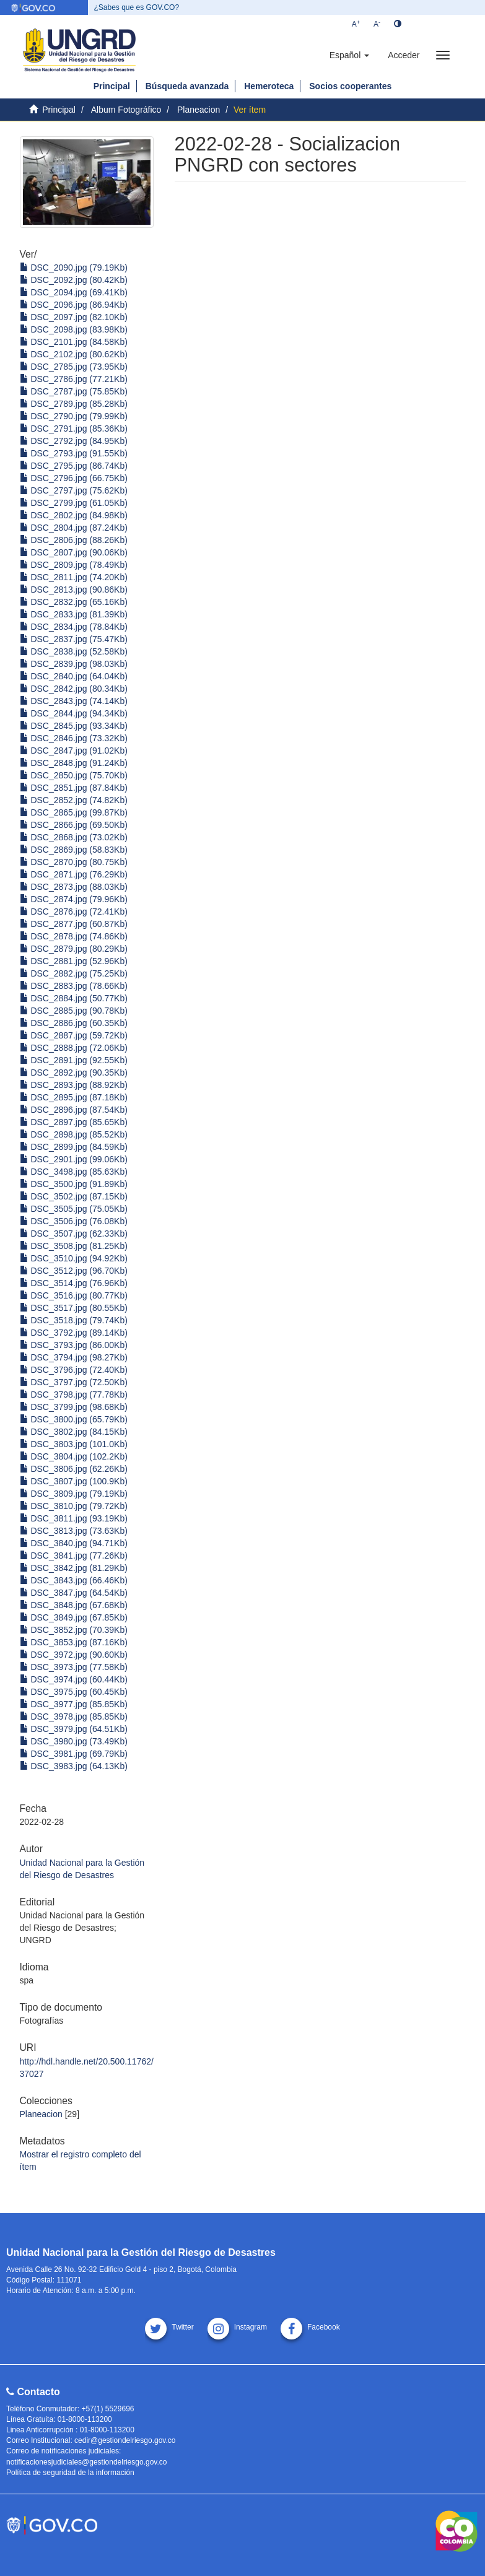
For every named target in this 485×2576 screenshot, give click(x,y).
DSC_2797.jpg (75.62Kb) (74, 490)
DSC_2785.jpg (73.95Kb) (74, 367)
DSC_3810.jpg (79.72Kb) (74, 1506)
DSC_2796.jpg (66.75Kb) (74, 478)
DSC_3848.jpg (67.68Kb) (74, 1605)
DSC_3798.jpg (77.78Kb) (74, 1394)
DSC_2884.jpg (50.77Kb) (74, 998)
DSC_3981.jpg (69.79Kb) (74, 1754)
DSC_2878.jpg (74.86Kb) (74, 936)
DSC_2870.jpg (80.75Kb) (74, 862)
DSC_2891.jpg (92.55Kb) (74, 1060)
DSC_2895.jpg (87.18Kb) (74, 1097)
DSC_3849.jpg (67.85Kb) (74, 1617)
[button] (349, 55)
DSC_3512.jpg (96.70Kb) (74, 1271)
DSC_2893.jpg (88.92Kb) (74, 1085)
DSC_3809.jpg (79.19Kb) (74, 1494)
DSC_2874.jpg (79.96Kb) (74, 899)
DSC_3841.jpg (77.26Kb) (74, 1555)
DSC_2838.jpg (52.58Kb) (74, 651)
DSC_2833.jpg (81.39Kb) (74, 614)
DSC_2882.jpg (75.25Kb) (74, 973)
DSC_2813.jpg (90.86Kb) (74, 589)
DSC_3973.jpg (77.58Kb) (74, 1667)
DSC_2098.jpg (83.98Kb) (74, 329)
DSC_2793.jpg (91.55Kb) (74, 453)
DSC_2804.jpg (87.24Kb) (74, 528)
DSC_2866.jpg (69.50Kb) (74, 825)
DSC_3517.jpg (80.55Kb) (74, 1308)
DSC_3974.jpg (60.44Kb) (74, 1679)
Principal (112, 86)
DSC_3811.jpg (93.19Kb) (74, 1518)
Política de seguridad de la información (70, 2472)
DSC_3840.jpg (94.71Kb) (74, 1543)
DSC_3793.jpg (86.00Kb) (74, 1345)
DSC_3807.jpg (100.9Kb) (74, 1481)
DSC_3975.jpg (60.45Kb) (74, 1692)
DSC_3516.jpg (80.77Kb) (74, 1295)
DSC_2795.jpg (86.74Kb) (74, 466)
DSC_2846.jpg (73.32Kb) (74, 738)
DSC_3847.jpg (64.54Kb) (74, 1593)
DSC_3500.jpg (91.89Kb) (74, 1184)
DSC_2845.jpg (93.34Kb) (74, 726)
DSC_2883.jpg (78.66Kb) (74, 986)
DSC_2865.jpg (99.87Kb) (74, 812)
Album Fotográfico (126, 110)
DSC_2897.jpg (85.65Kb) (74, 1122)
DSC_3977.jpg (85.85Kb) (74, 1704)
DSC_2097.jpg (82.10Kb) (74, 317)
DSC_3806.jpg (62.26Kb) (74, 1469)
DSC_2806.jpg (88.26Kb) (74, 540)
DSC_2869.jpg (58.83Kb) (74, 850)
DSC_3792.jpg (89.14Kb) (74, 1333)
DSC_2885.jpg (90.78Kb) (74, 1011)
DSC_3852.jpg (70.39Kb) (74, 1630)
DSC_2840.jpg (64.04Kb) (74, 676)
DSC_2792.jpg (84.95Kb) (74, 441)
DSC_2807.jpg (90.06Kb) (74, 552)
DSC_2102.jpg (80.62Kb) (74, 354)
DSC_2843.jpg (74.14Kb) (74, 701)
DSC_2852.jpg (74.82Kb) (74, 800)
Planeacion (198, 110)
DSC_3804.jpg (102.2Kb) (74, 1456)
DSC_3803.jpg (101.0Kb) (74, 1444)
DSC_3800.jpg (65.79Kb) (74, 1419)
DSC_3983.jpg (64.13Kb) (74, 1766)
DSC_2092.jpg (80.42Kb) (74, 280)
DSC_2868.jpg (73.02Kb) (74, 837)
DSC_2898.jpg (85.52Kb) (74, 1134)
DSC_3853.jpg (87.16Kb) (74, 1642)
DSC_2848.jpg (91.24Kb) (74, 763)
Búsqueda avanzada (187, 86)
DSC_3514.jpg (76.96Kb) (74, 1283)
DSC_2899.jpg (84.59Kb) (74, 1147)
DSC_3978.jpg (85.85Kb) (74, 1716)
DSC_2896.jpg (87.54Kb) (74, 1110)
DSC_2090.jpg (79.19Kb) (74, 267)
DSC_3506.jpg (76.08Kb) (74, 1221)
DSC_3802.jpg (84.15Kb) (74, 1432)
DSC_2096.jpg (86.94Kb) (74, 305)
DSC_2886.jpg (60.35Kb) (74, 1023)
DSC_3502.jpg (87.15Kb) (74, 1196)
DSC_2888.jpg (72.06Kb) (74, 1048)
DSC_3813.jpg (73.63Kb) (74, 1531)
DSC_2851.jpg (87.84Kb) (74, 788)
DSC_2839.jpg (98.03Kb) (74, 664)
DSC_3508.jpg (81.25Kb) (74, 1246)
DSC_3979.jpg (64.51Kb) (74, 1729)
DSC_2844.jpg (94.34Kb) (74, 713)
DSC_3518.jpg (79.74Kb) (74, 1320)
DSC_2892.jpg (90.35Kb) (74, 1072)
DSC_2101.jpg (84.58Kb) (74, 342)
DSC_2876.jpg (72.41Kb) (74, 911)
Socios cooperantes (350, 86)
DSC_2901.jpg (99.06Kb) (74, 1159)
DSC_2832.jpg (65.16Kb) (74, 602)
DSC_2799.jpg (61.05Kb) (74, 503)
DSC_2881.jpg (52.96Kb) (74, 961)
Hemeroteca (269, 86)
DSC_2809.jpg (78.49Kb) (74, 565)
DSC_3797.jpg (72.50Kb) (74, 1382)
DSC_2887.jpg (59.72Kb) (74, 1035)
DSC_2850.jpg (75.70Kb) (74, 775)
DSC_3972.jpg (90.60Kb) (74, 1655)
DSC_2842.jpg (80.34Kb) (74, 689)
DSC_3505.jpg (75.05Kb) (74, 1209)
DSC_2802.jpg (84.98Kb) (74, 515)
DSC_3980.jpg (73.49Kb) (74, 1741)
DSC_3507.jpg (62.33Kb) (74, 1233)
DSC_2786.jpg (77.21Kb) (74, 379)
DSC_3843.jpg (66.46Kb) (74, 1580)
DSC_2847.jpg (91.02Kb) (74, 750)
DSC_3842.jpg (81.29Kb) (74, 1568)
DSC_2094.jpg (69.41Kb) (74, 292)
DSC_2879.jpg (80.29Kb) (74, 949)
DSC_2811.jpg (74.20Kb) (74, 577)
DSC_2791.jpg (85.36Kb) (74, 428)
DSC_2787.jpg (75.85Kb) (74, 391)
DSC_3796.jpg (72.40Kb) (74, 1370)
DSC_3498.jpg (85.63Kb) (74, 1172)
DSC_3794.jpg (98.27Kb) (74, 1357)
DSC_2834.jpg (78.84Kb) (74, 627)
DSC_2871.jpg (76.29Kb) (74, 874)
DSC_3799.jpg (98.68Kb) (74, 1407)
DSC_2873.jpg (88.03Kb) (74, 887)
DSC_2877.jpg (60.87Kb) (74, 924)
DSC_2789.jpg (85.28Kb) (74, 404)
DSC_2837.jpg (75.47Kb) (74, 639)
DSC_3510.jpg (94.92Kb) (74, 1258)
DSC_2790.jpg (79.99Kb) (74, 416)
